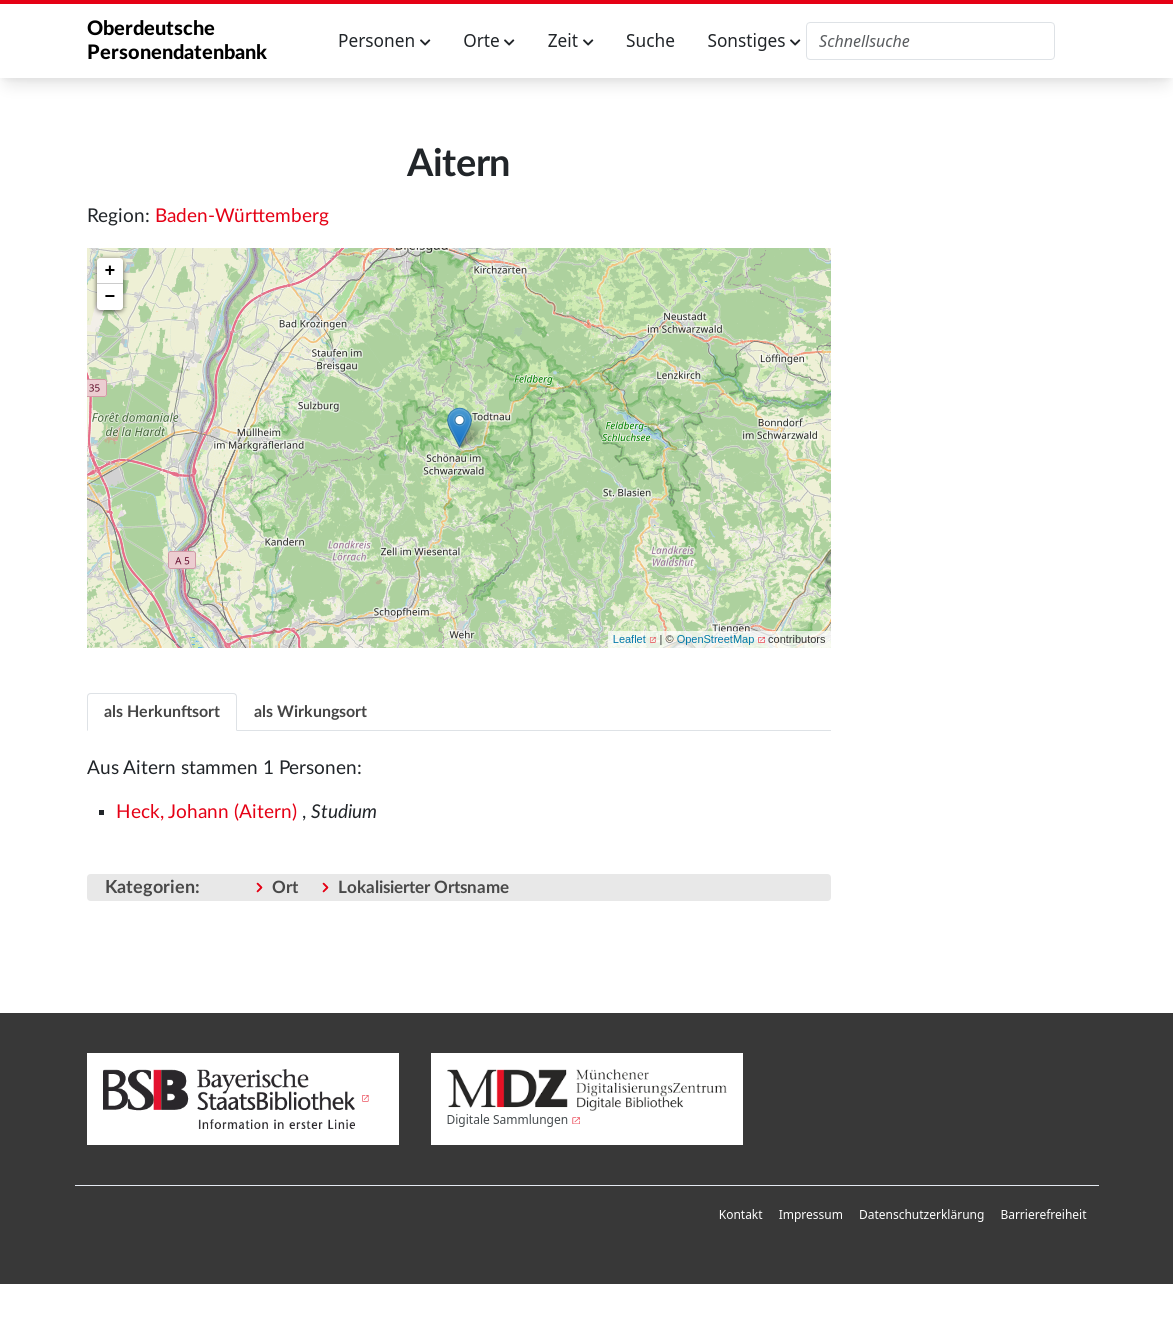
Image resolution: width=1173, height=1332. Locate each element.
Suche (650, 40)
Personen (384, 40)
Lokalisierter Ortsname (423, 887)
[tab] (162, 711)
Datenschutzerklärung (921, 1214)
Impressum (811, 1214)
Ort (285, 887)
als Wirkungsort (310, 712)
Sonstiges (754, 40)
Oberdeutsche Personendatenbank (177, 41)
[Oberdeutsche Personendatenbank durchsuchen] (930, 41)
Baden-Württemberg (242, 216)
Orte (489, 40)
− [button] (110, 297)
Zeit (571, 40)
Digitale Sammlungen (508, 1119)
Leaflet (629, 639)
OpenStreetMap (716, 639)
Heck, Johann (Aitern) (206, 812)
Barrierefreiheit (1043, 1214)
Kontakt (741, 1214)
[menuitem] (741, 1215)
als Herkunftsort (162, 712)
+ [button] (110, 271)
